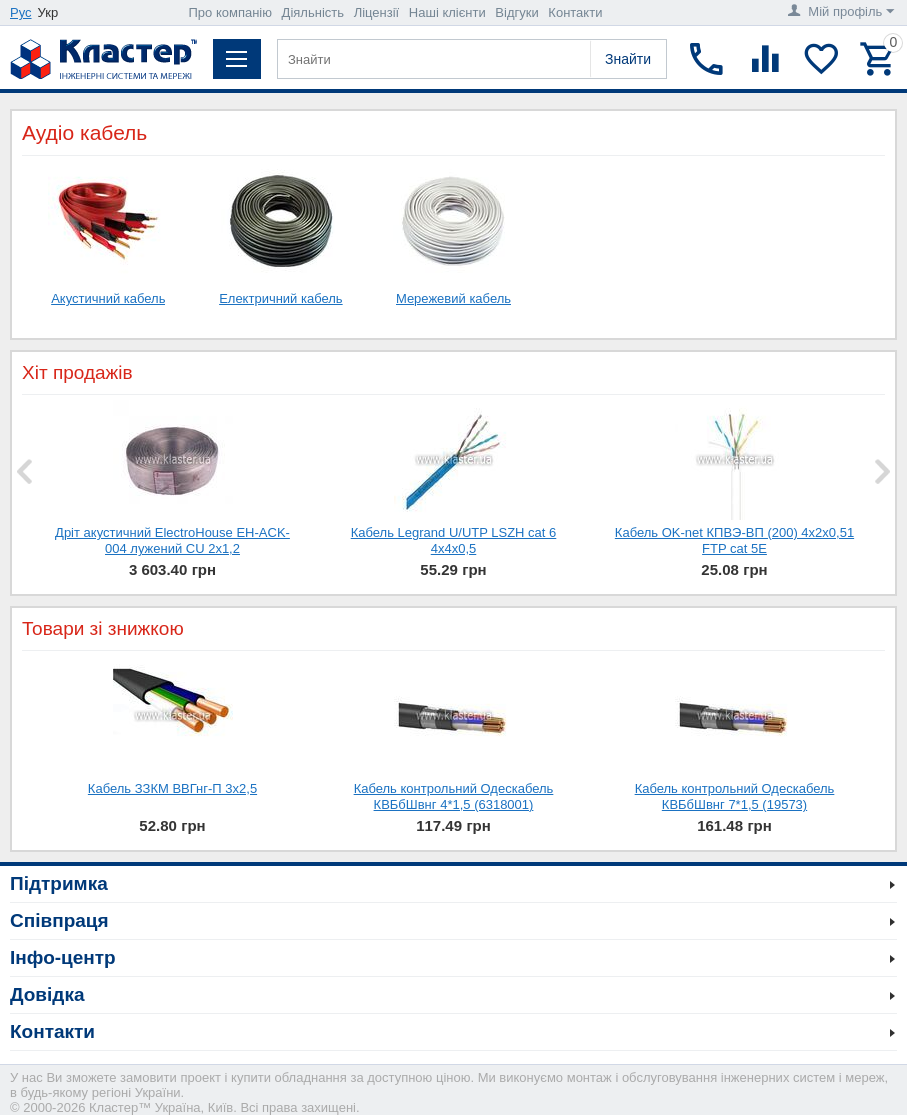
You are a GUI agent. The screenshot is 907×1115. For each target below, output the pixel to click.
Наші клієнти (447, 12)
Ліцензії (377, 12)
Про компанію (230, 12)
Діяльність (313, 12)
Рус (21, 12)
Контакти (575, 12)
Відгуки (516, 12)
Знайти (628, 59)
